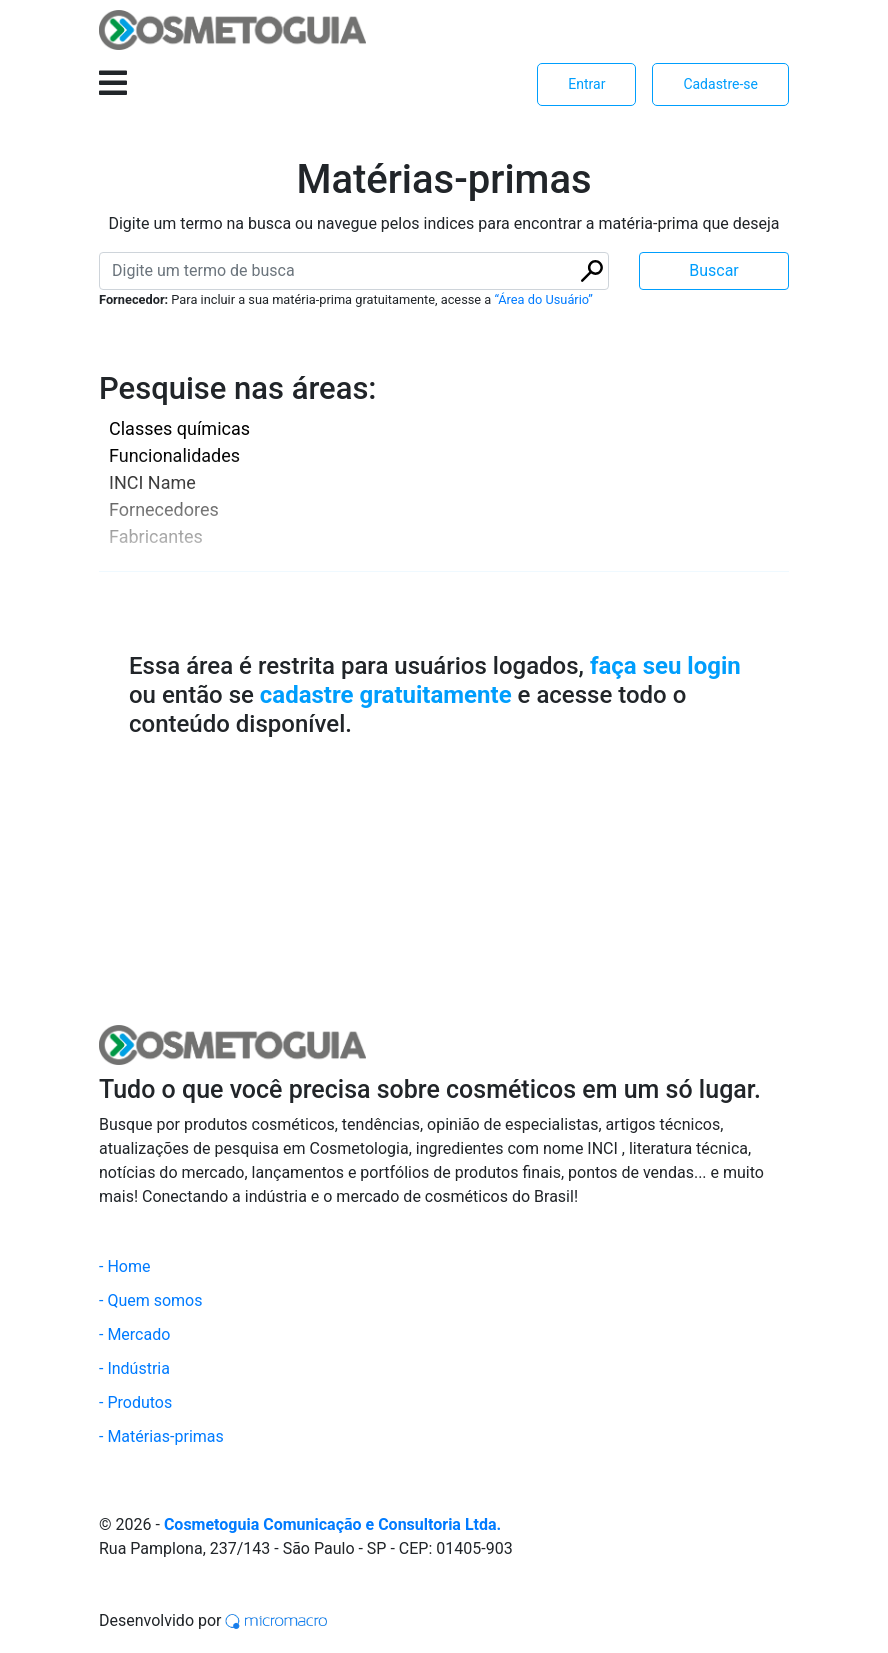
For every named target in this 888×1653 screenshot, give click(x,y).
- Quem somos (151, 1300)
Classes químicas (179, 428)
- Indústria (134, 1368)
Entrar (586, 84)
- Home (124, 1266)
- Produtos (135, 1402)
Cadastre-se (720, 84)
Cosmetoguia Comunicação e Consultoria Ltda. (332, 1524)
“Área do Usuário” (543, 299)
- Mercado (134, 1334)
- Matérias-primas (161, 1436)
